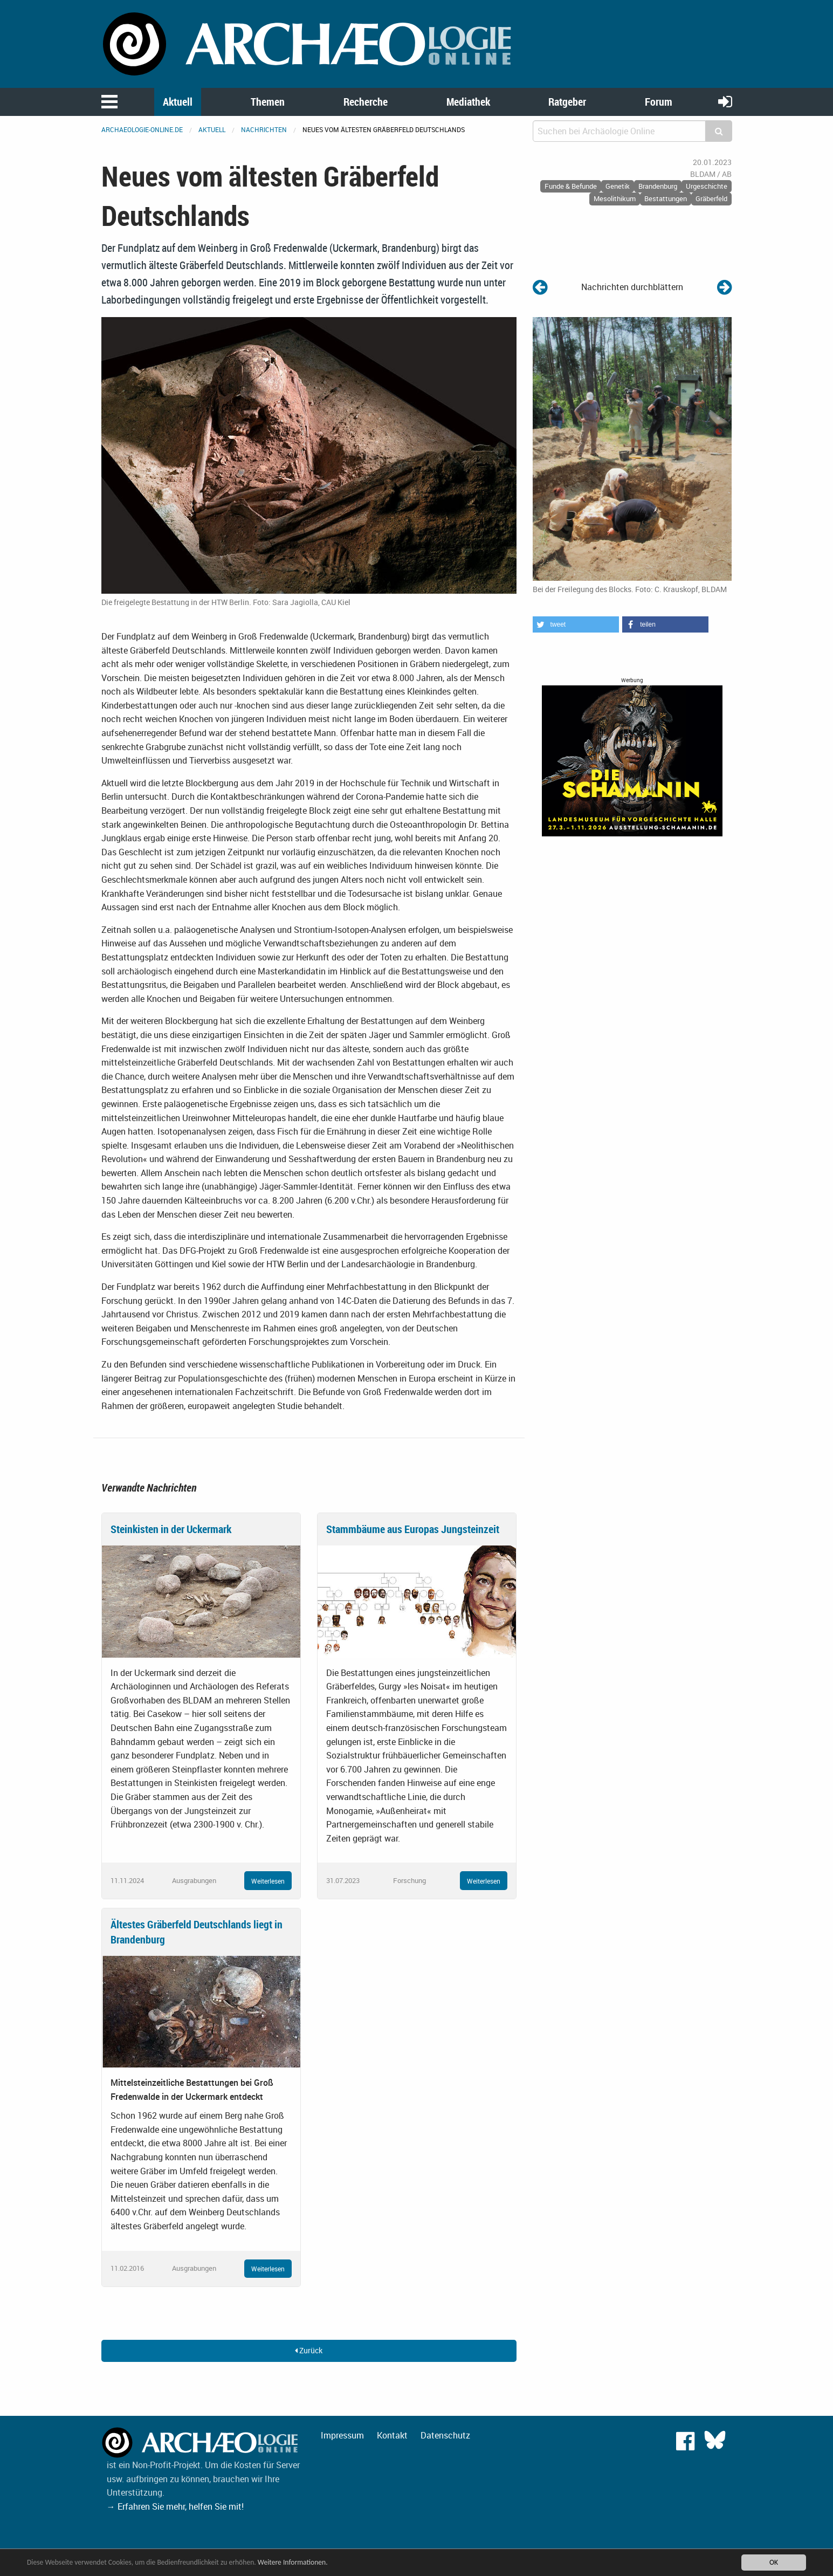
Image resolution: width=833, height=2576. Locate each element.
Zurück (308, 2350)
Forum (658, 101)
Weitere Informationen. (293, 2562)
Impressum (342, 2435)
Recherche (365, 101)
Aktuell (177, 101)
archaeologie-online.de (142, 129)
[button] (576, 624)
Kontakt (392, 2435)
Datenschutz (445, 2435)
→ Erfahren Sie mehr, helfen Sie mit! (175, 2506)
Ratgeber (567, 101)
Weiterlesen (268, 1881)
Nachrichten (264, 129)
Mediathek (468, 101)
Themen (268, 101)
